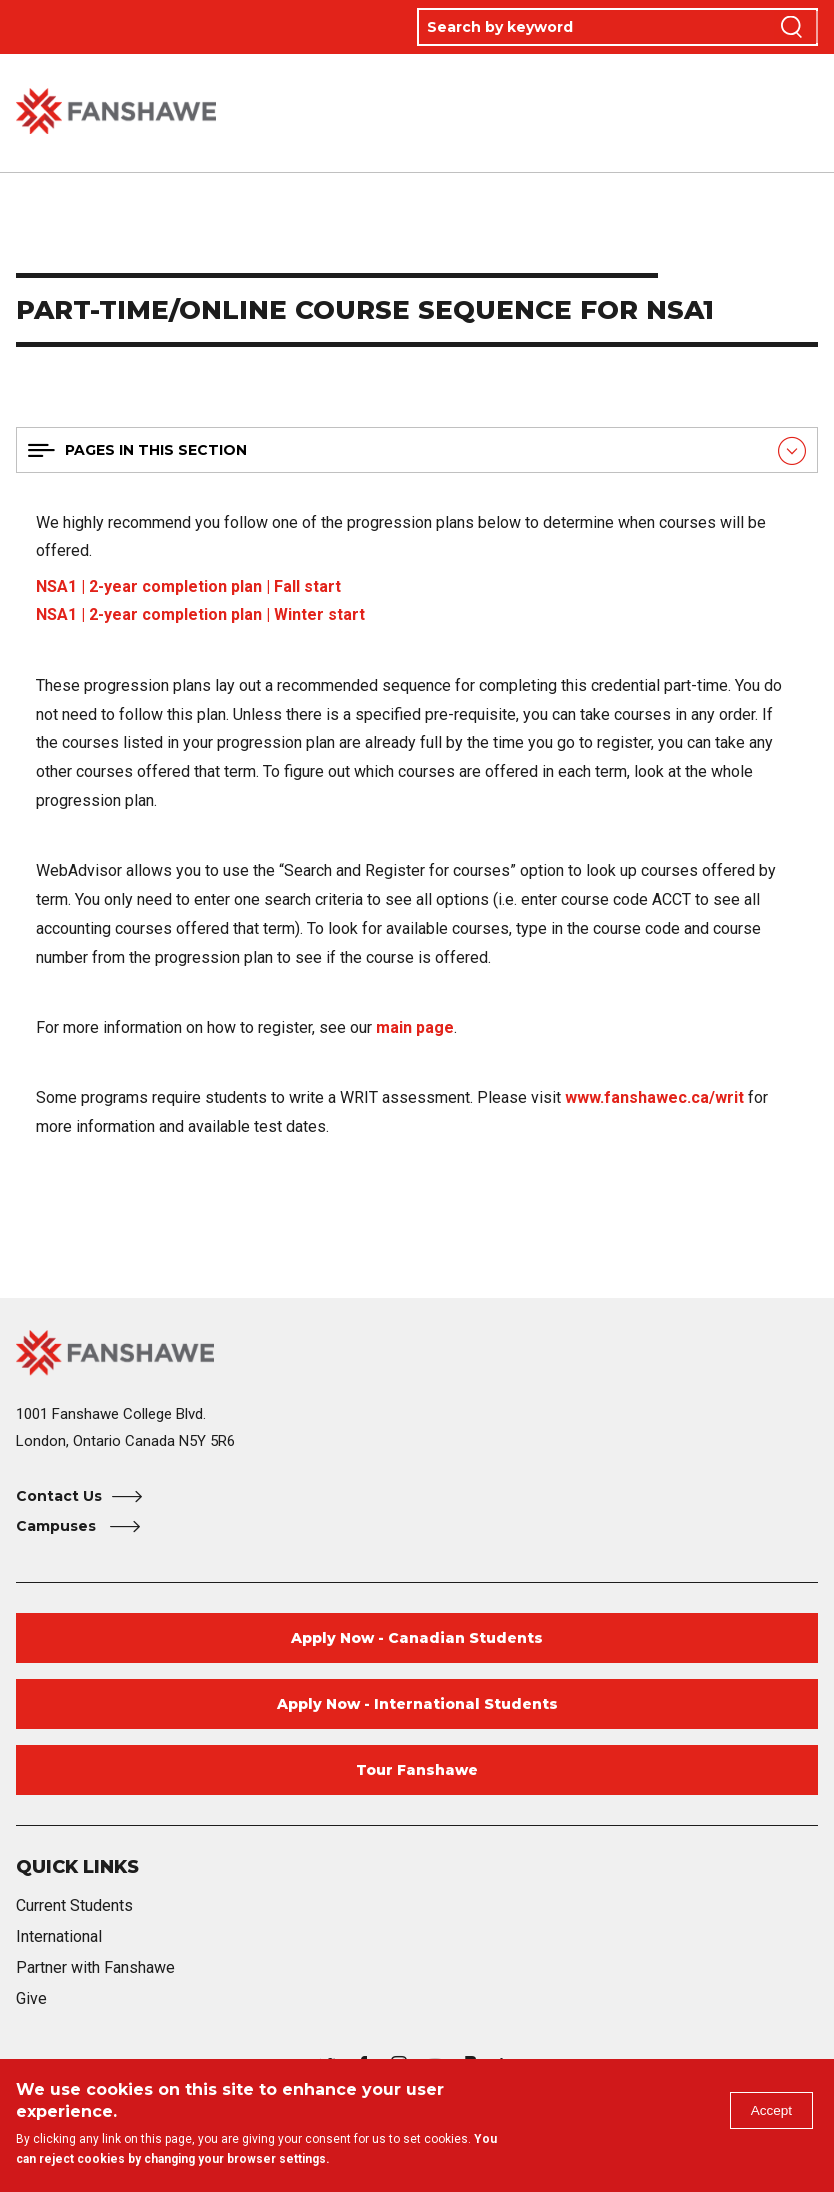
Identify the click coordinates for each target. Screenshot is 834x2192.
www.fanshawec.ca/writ (654, 1097)
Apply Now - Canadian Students (417, 1638)
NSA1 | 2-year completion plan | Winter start (200, 614)
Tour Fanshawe (417, 1770)
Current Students (74, 1905)
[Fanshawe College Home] (417, 1352)
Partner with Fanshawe (95, 1967)
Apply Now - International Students (417, 1704)
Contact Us (59, 1496)
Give (31, 1998)
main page (415, 1027)
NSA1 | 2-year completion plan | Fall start (188, 586)
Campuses (58, 1526)
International (59, 1936)
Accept (767, 2114)
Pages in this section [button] (156, 450)
